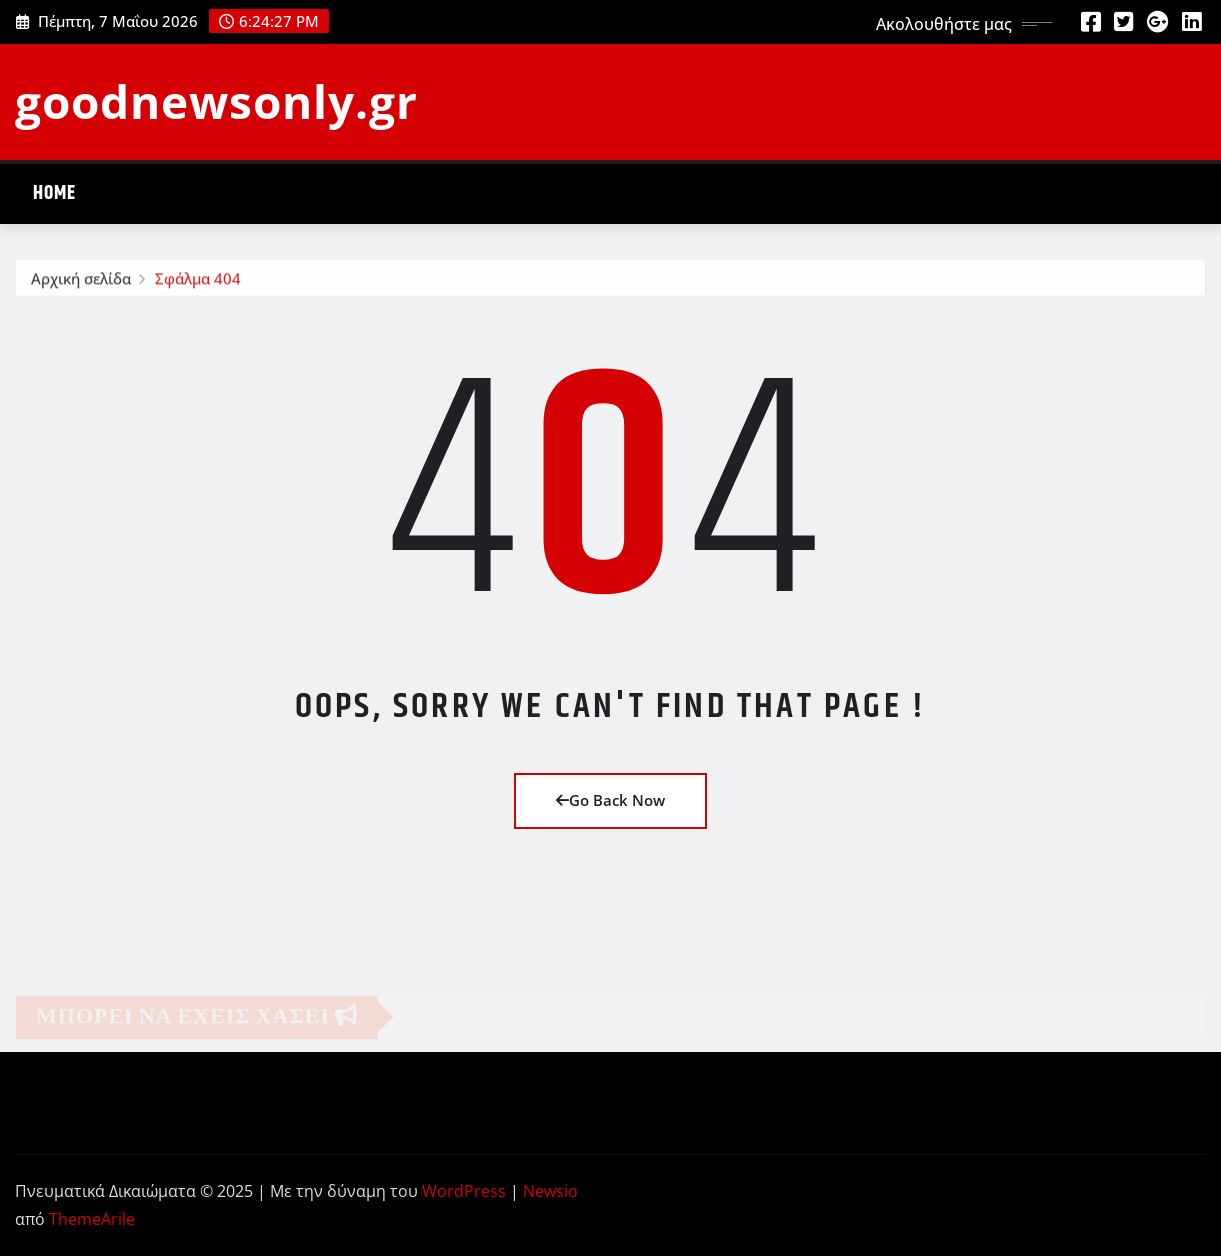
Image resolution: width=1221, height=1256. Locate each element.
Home (54, 193)
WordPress (464, 1191)
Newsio (550, 1191)
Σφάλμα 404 (198, 282)
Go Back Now (610, 800)
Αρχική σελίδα (81, 282)
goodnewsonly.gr (216, 101)
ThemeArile (92, 1219)
